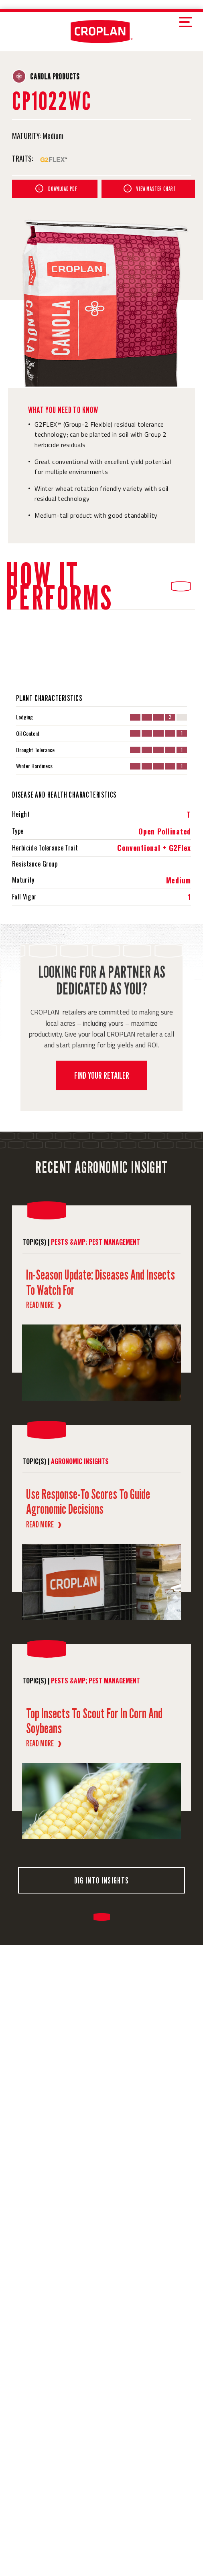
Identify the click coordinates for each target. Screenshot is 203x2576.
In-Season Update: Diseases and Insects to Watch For (100, 1282)
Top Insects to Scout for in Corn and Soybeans (94, 1720)
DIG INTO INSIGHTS (101, 1880)
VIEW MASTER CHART (150, 188)
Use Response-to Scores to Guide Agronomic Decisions (88, 1501)
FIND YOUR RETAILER (101, 1075)
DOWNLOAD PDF (56, 188)
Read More (44, 1305)
